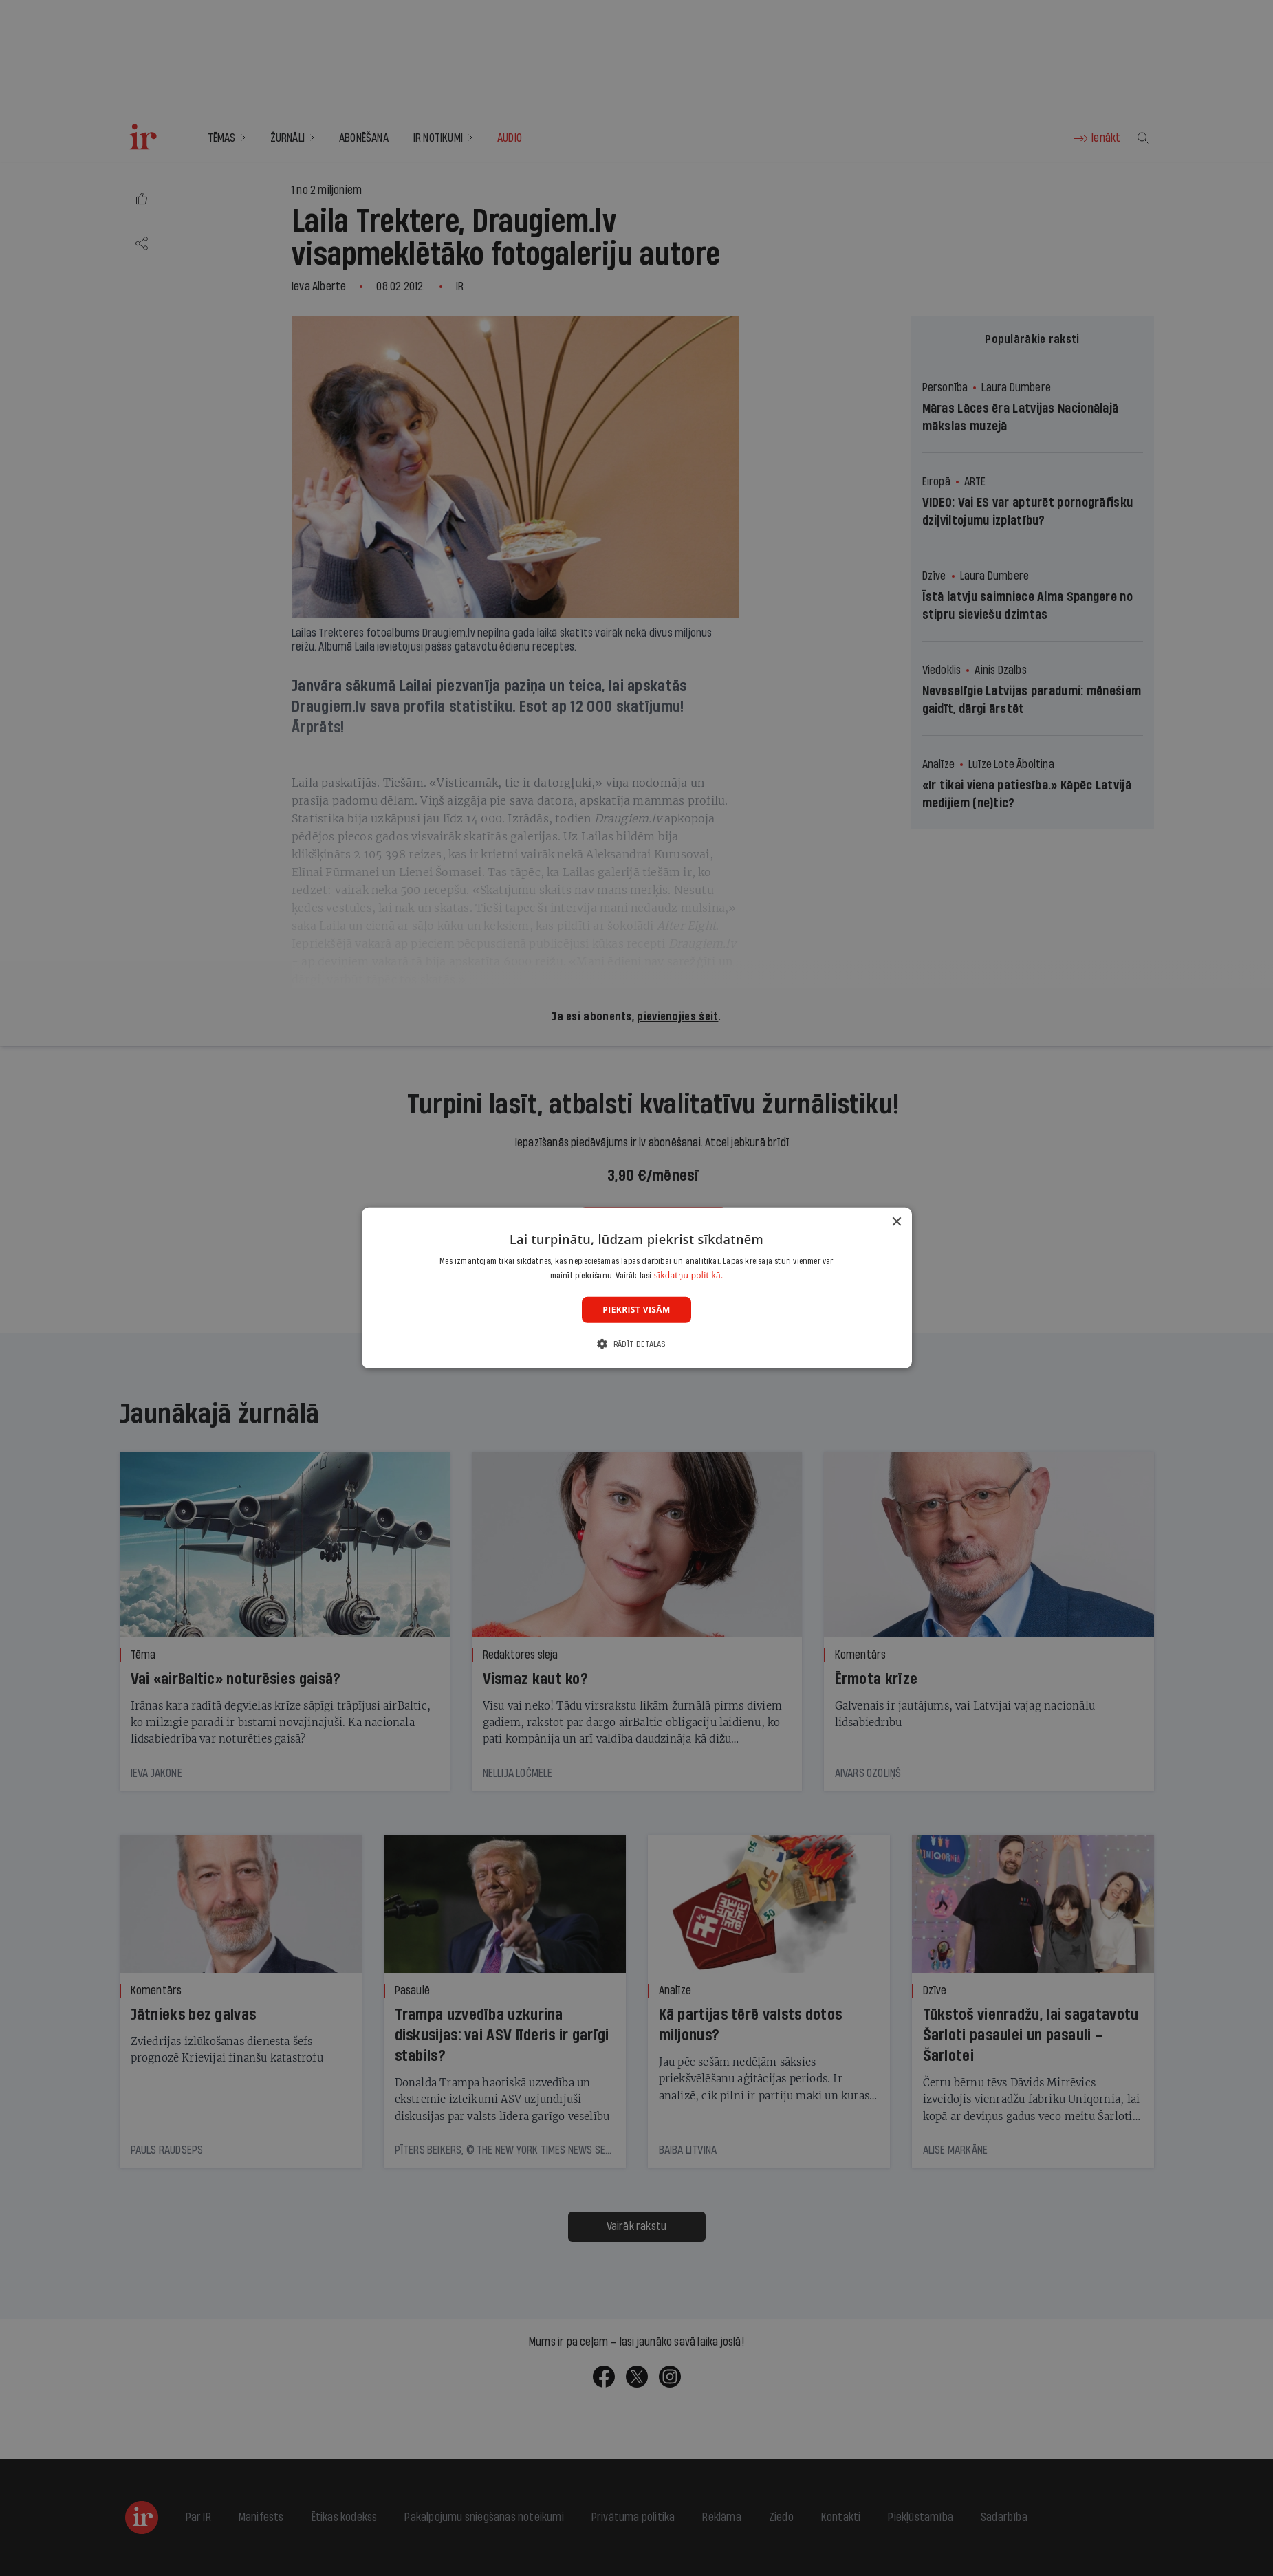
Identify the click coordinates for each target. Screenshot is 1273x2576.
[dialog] (637, 1288)
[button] (636, 1344)
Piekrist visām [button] (636, 1310)
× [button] (896, 1222)
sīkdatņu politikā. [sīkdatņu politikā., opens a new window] (688, 1275)
